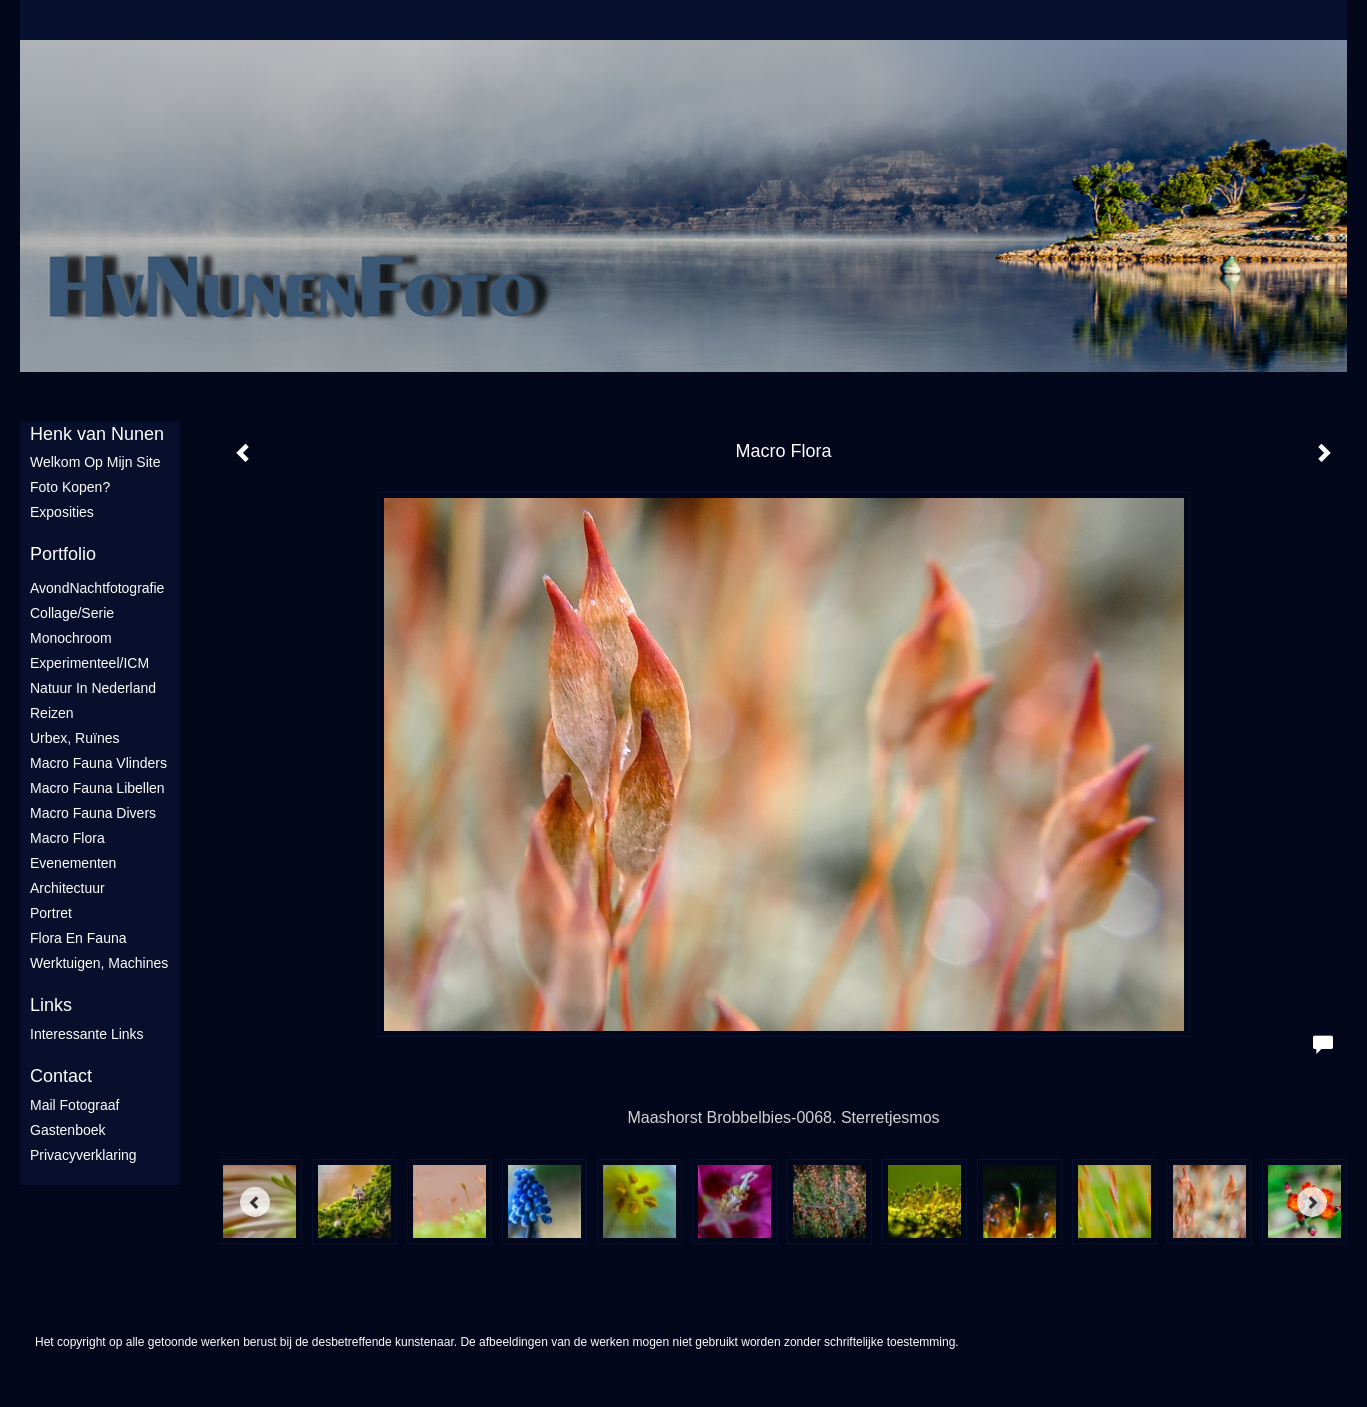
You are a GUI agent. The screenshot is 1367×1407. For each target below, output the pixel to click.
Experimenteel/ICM (89, 663)
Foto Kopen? (70, 487)
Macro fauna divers (93, 813)
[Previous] (255, 1202)
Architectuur (67, 888)
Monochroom (71, 638)
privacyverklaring (83, 1155)
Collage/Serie (72, 613)
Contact (61, 1076)
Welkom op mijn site (95, 462)
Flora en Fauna (78, 938)
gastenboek (68, 1130)
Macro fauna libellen (97, 788)
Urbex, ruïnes (74, 738)
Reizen (52, 713)
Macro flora (67, 838)
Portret (51, 913)
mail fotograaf (74, 1105)
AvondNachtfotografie (97, 588)
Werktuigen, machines (99, 963)
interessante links (87, 1034)
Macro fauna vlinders (98, 763)
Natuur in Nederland (93, 688)
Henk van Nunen (97, 434)
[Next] (1312, 1202)
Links (51, 1005)
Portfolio (63, 554)
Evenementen (73, 863)
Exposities (62, 512)
